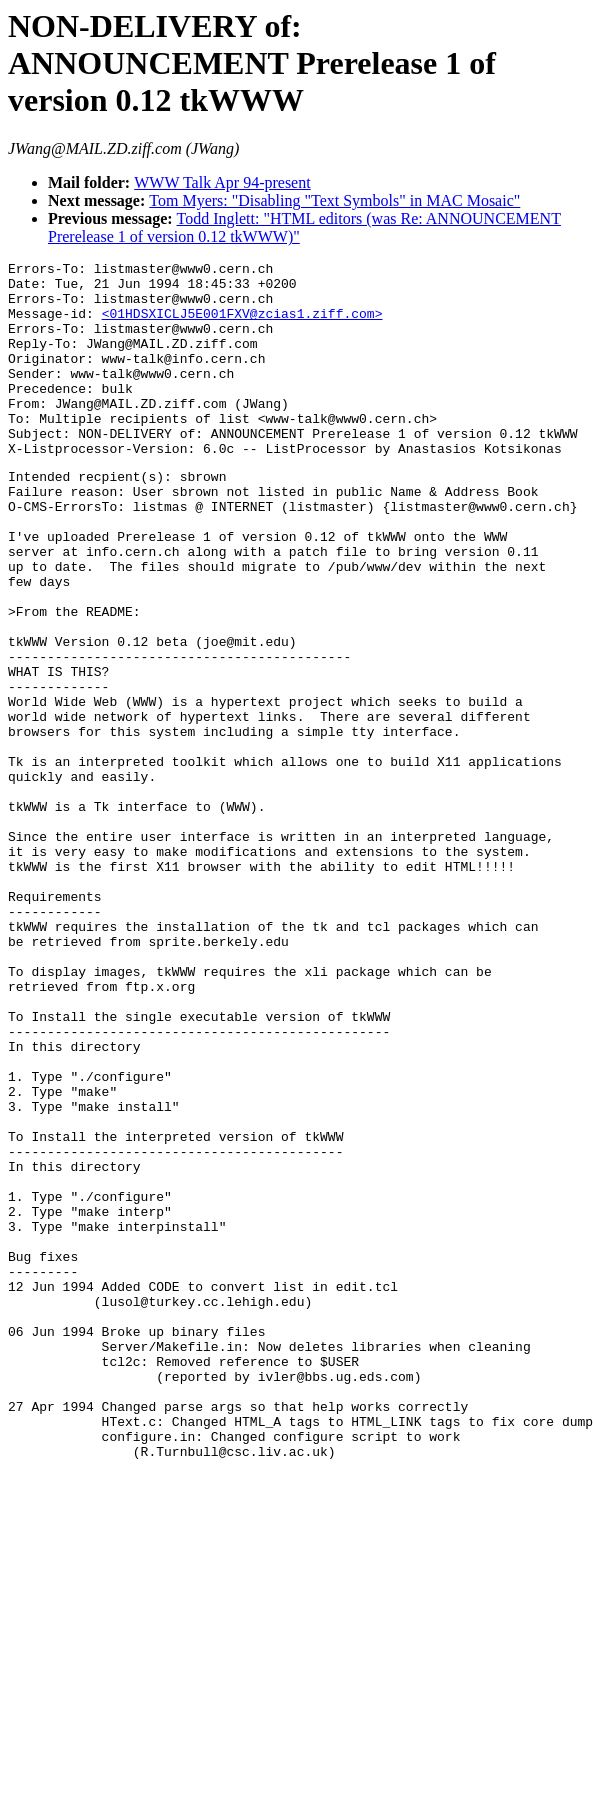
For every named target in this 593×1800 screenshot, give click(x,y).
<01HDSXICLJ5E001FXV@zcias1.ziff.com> (242, 325)
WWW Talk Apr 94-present (222, 182)
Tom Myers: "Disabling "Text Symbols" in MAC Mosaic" (334, 200)
